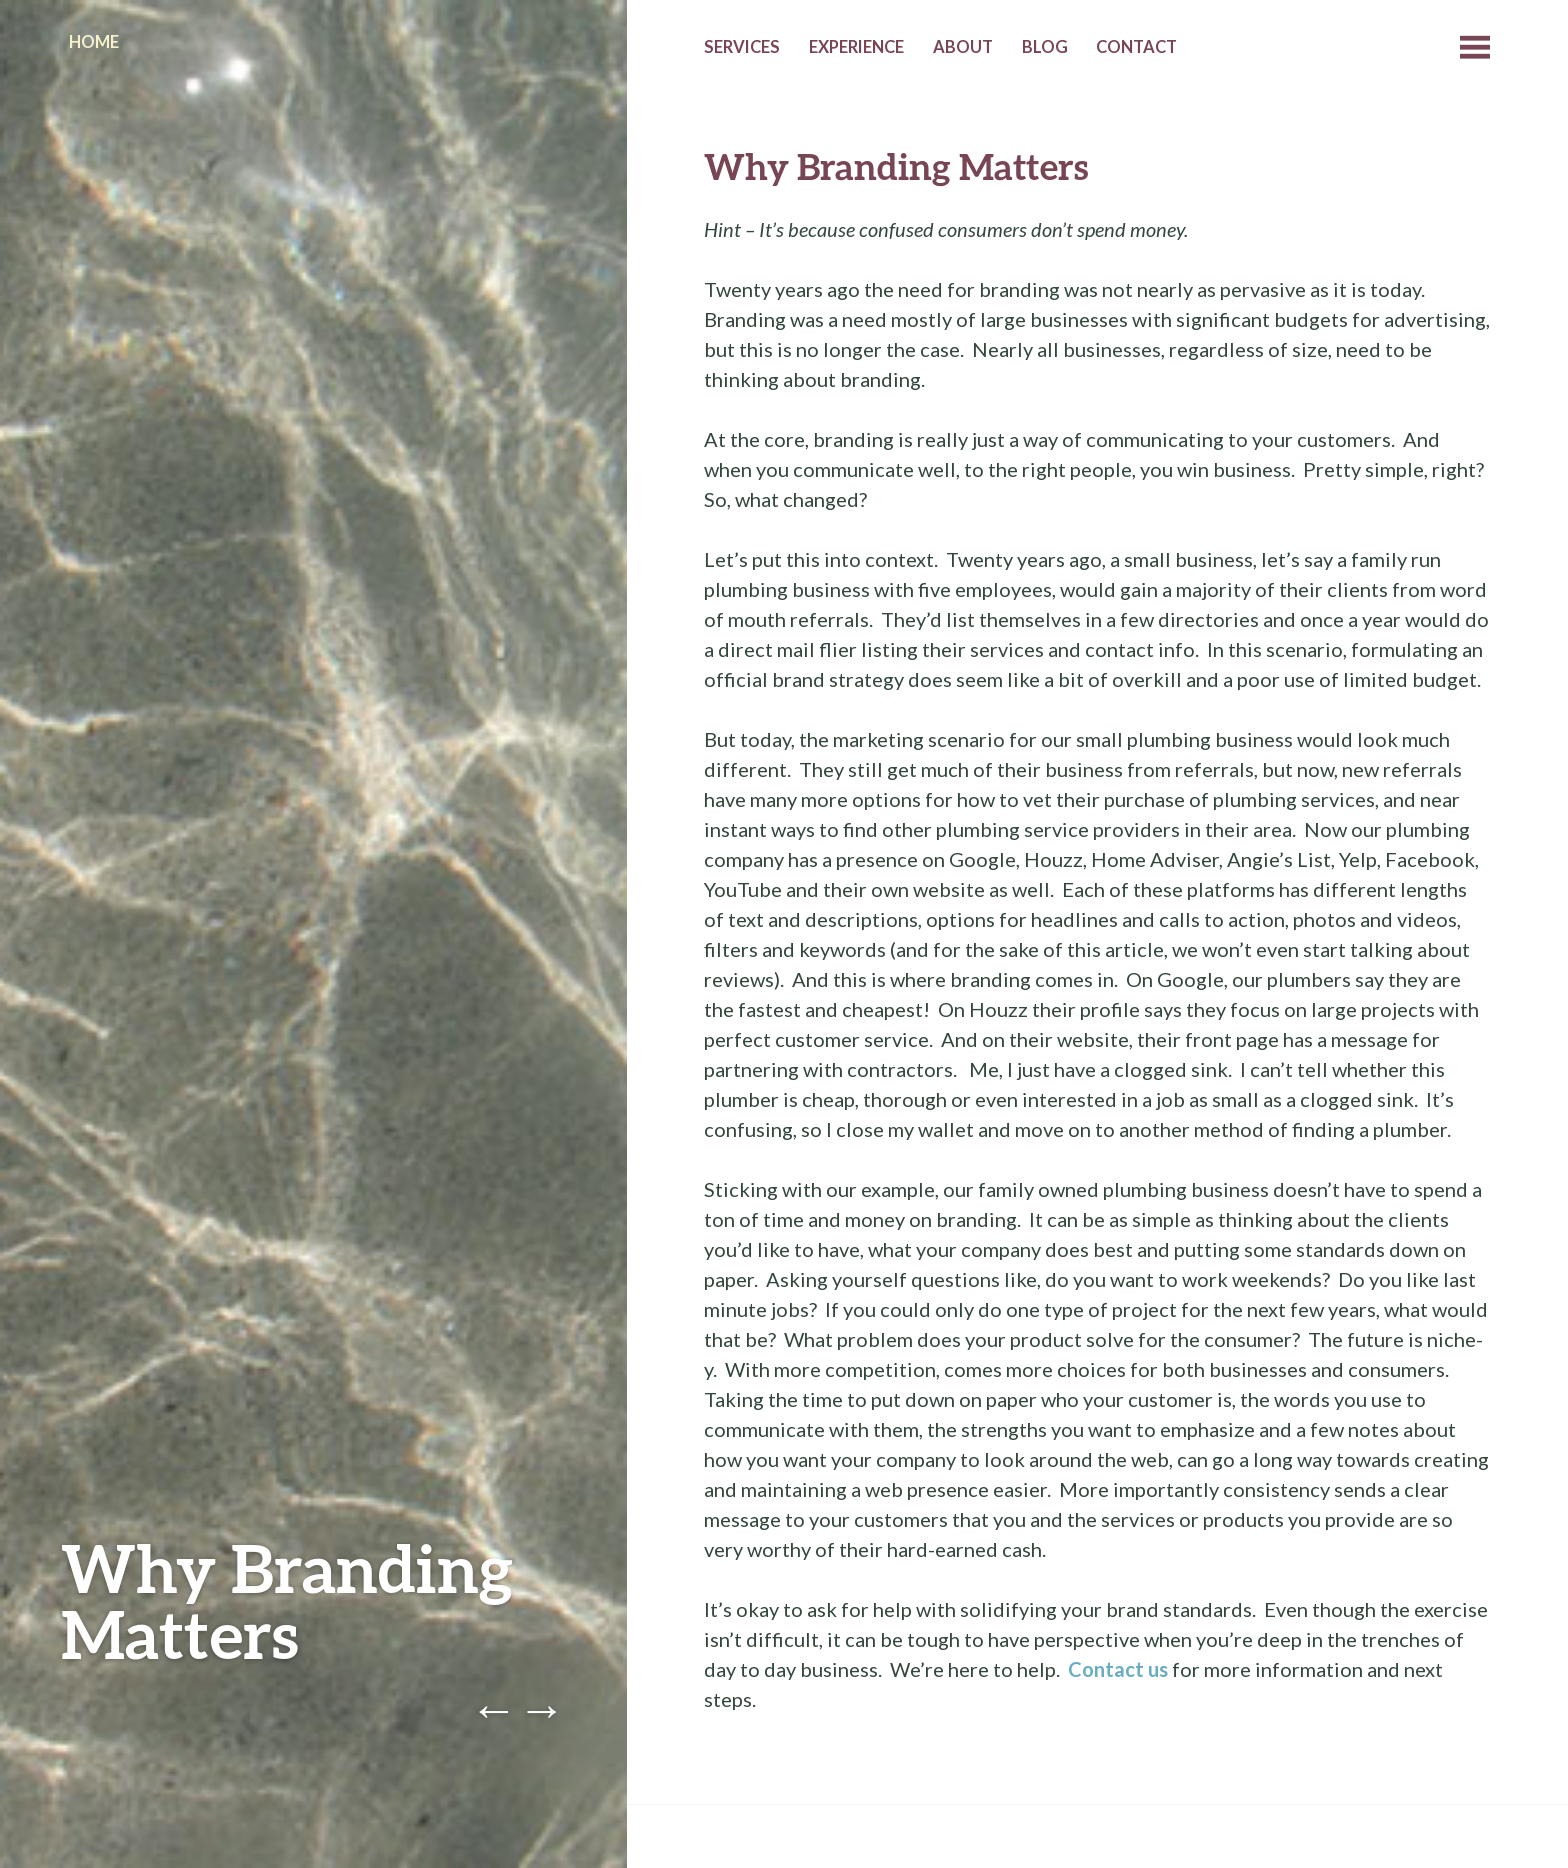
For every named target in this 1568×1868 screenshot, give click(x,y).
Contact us (1118, 1669)
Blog (1045, 47)
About (963, 47)
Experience (856, 47)
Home (94, 42)
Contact (1136, 47)
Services (742, 47)
